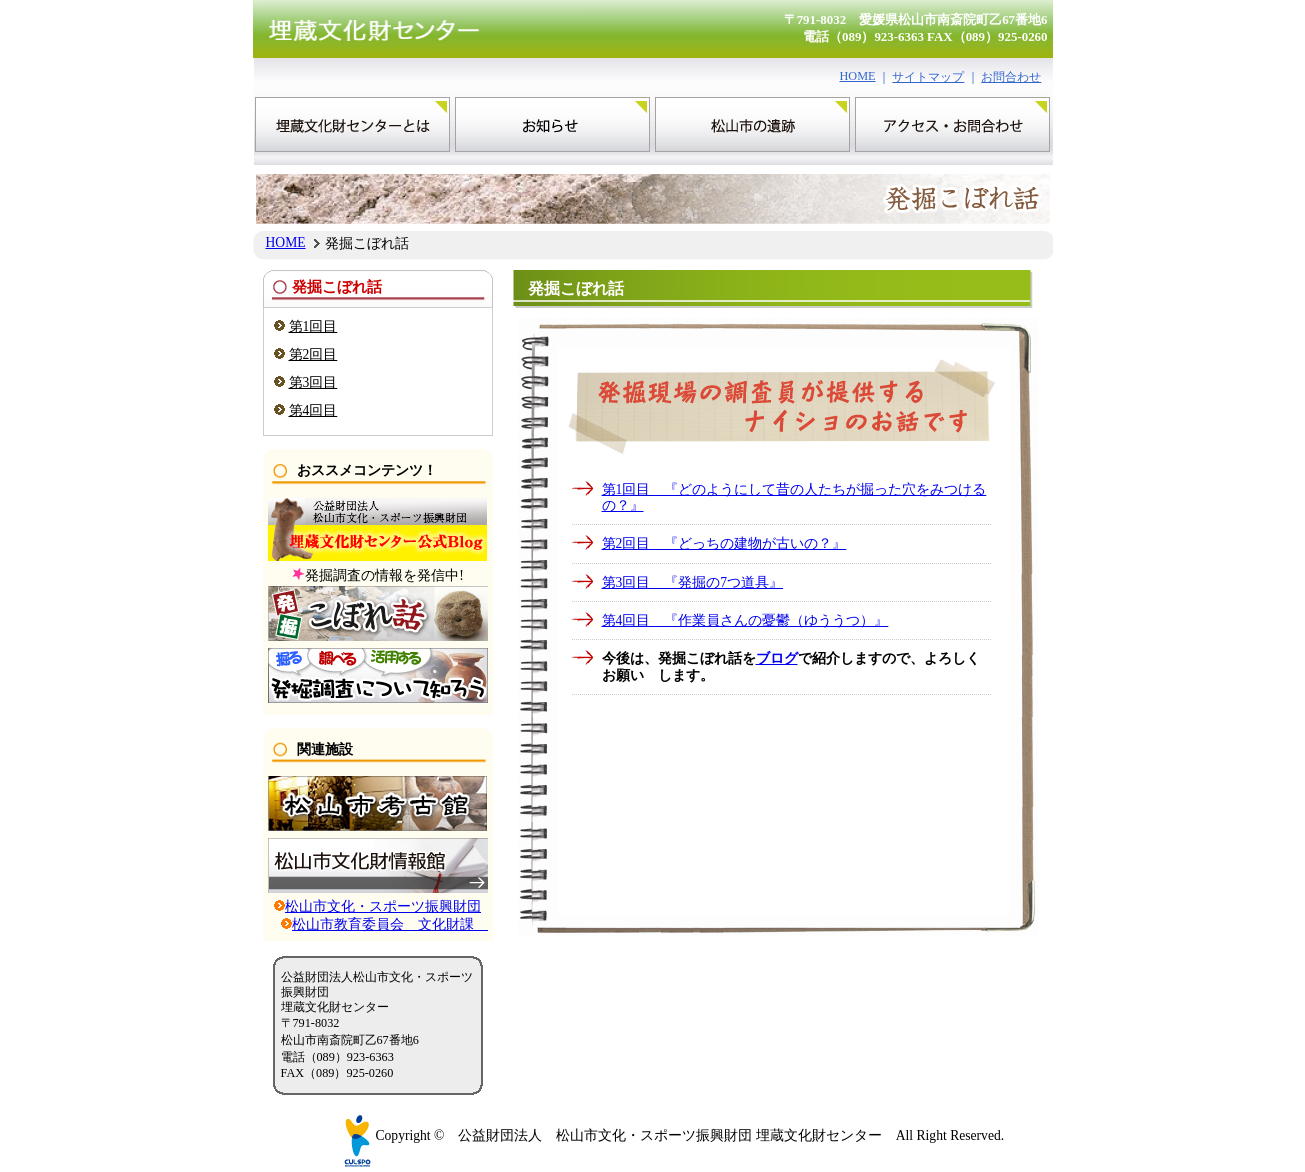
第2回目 (313, 354)
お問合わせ (1011, 77)
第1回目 (313, 326)
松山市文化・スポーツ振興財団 (383, 906)
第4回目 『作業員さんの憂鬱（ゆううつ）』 (745, 620)
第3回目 (313, 382)
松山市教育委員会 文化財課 (390, 924)
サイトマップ (928, 77)
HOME (858, 76)
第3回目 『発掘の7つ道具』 (693, 582)
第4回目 (313, 410)
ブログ (777, 658)
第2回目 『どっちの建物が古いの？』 (724, 543)
